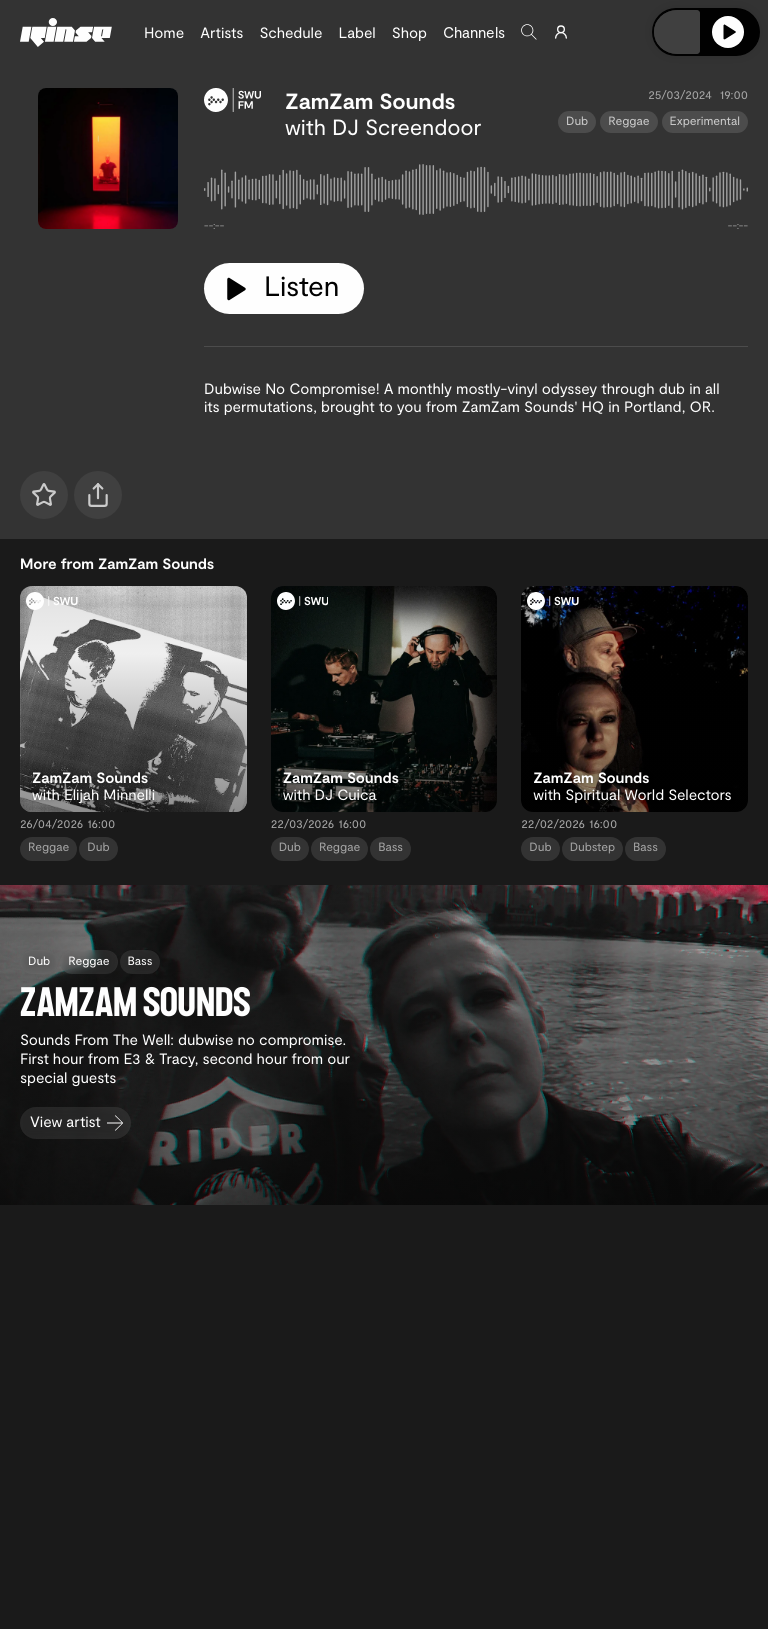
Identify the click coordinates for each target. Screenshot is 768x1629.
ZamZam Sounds (370, 101)
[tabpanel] (476, 193)
